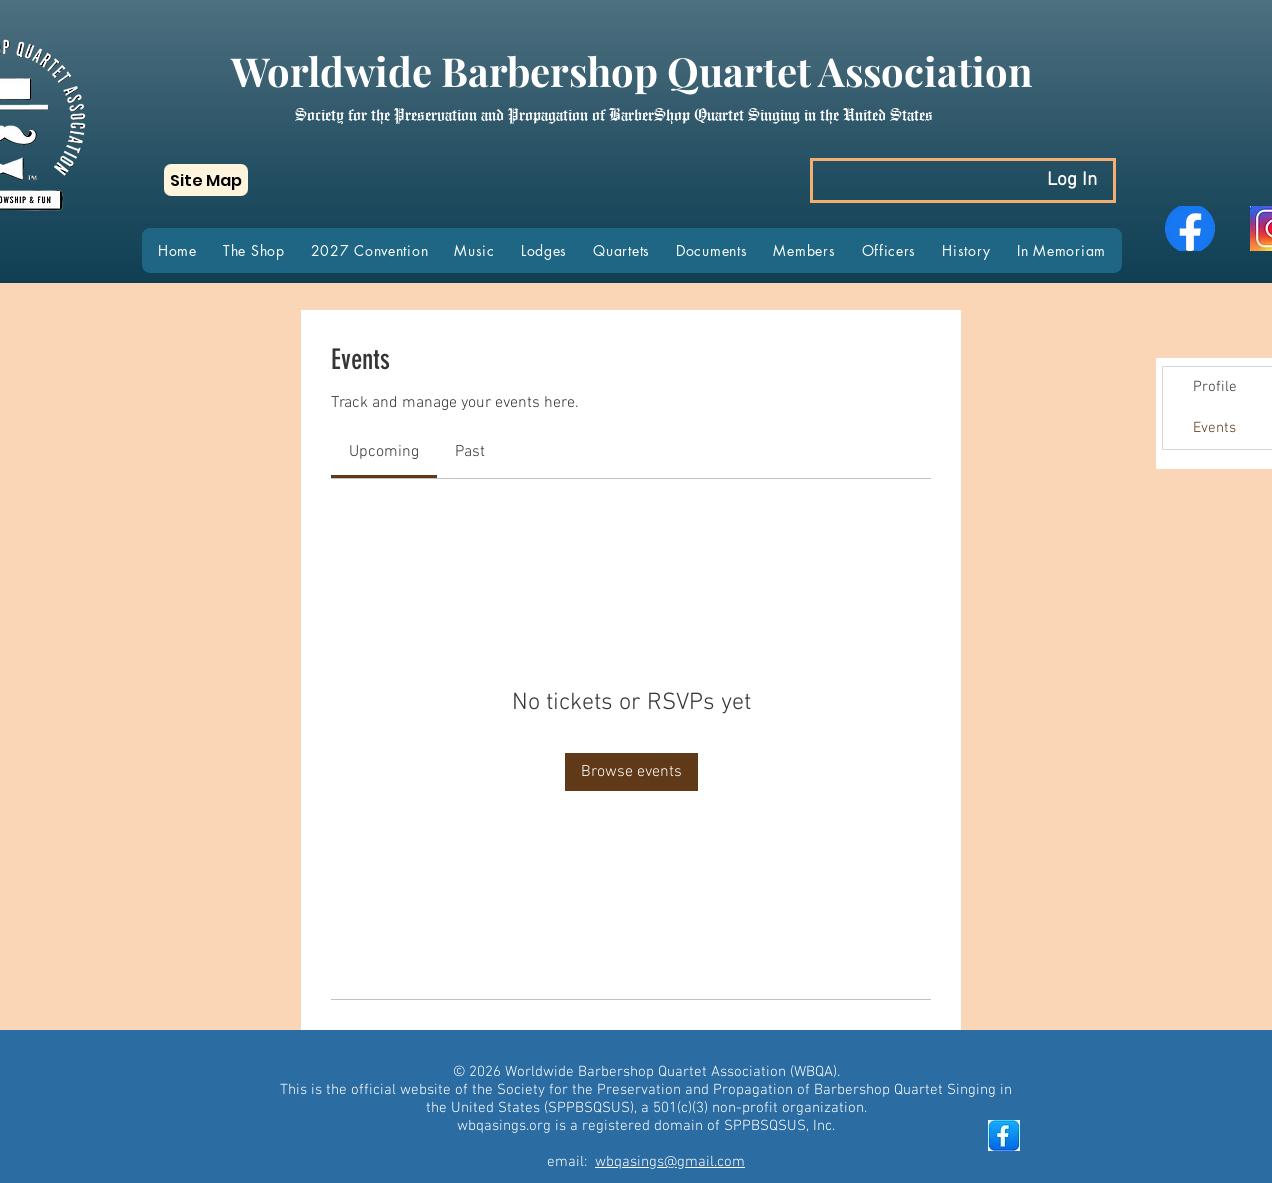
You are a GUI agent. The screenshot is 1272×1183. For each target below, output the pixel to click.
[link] (384, 452)
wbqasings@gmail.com (670, 1162)
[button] (206, 180)
